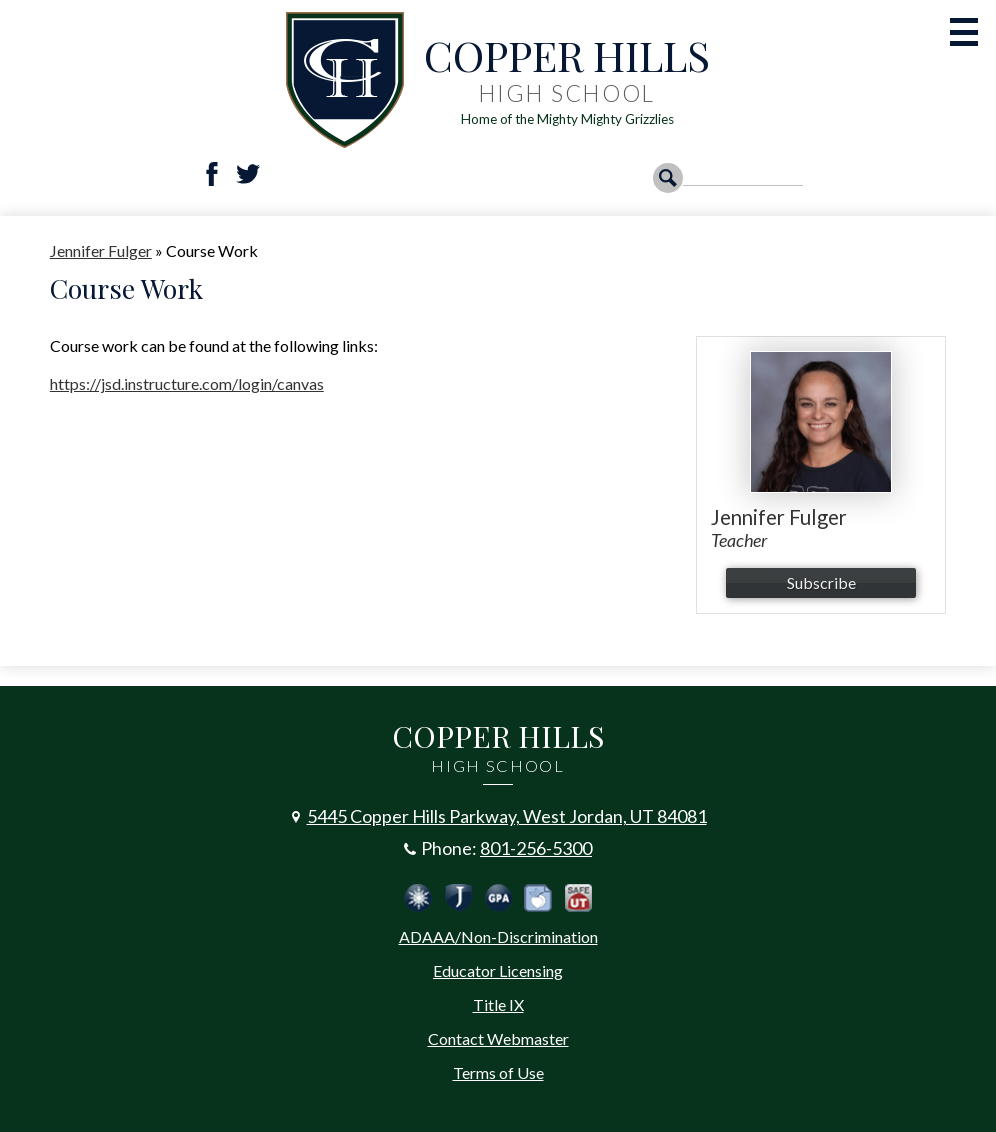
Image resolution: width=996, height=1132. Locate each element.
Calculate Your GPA (498, 898)
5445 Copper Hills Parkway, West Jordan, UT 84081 (507, 816)
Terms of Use (498, 1072)
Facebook (212, 174)
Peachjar (538, 898)
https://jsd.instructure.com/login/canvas (187, 383)
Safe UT (578, 898)
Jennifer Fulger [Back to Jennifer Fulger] (101, 250)
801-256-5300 (536, 848)
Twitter (248, 174)
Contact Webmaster (498, 1038)
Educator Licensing (498, 970)
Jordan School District (458, 898)
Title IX (498, 1004)
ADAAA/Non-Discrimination (498, 936)
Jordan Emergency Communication (418, 898)
